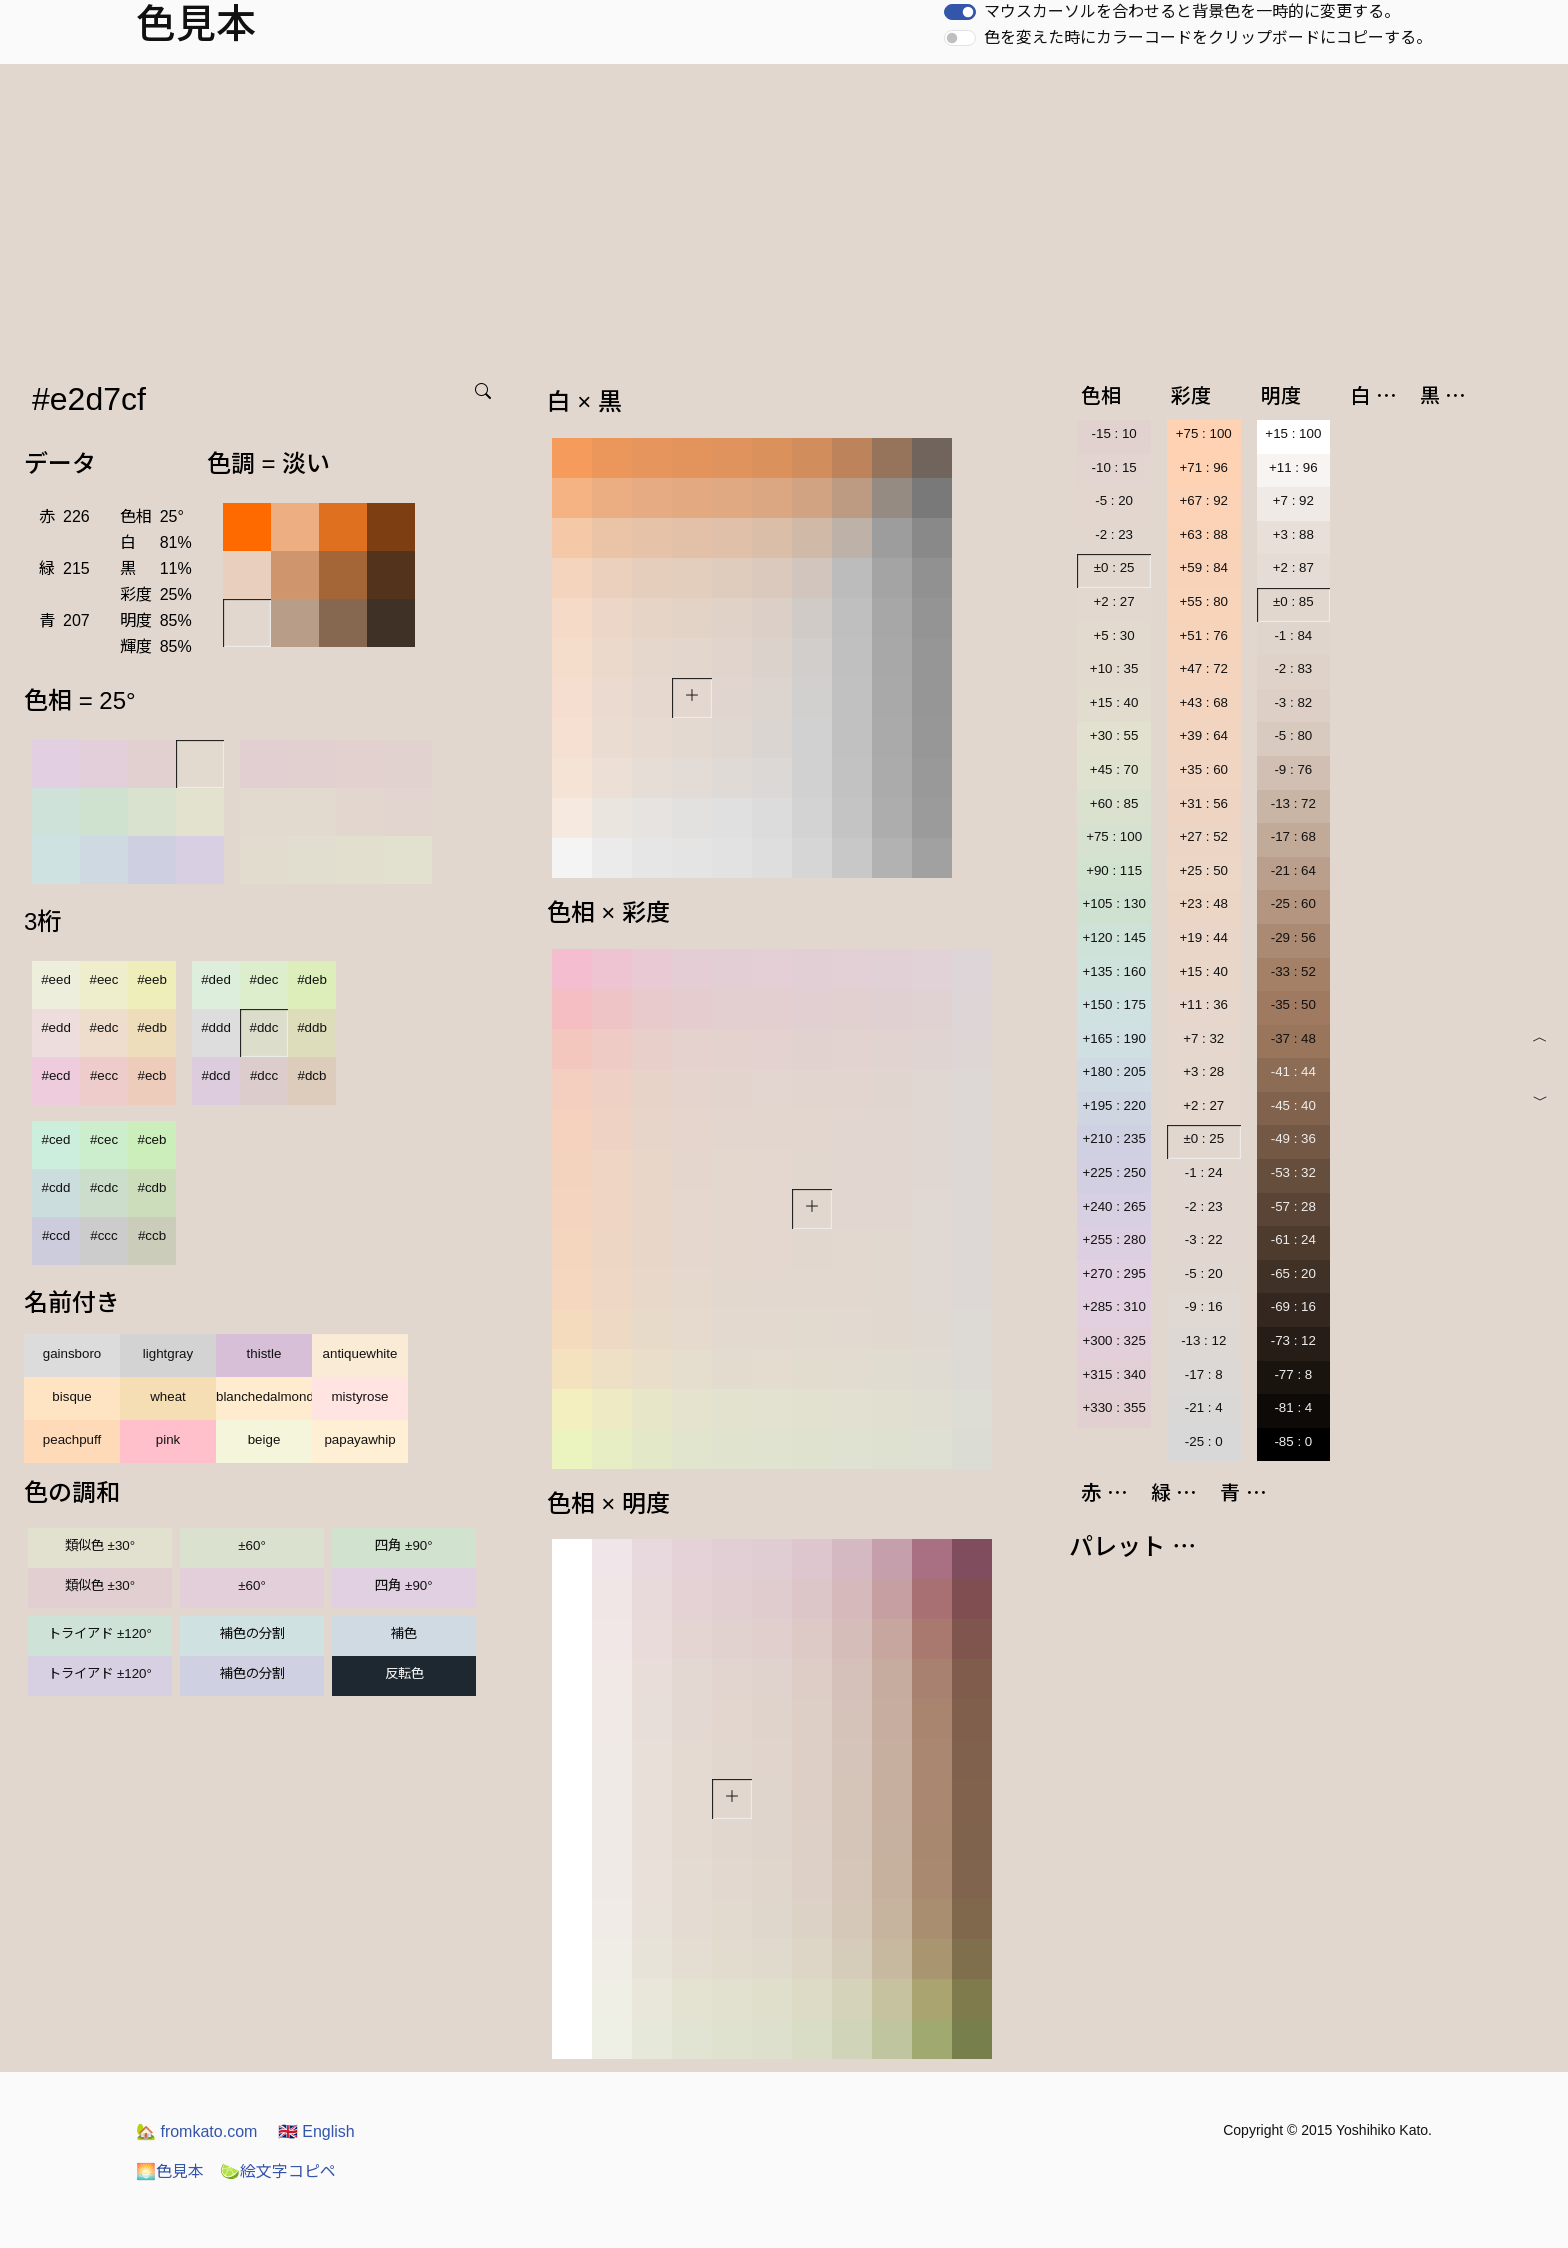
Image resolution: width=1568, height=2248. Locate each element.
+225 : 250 (1113, 1172)
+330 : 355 (1113, 1407)
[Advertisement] (784, 214)
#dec (264, 979)
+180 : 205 (1113, 1071)
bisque (71, 1396)
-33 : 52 (1293, 971)
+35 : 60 (1203, 769)
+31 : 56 (1203, 803)
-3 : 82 (1293, 702)
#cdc (104, 1187)
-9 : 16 (1204, 1306)
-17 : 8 (1204, 1374)
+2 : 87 (1293, 567)
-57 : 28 (1293, 1206)
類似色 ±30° (100, 1545)
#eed (56, 979)
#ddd (216, 1027)
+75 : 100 (1114, 836)
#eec (104, 979)
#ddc (264, 1027)
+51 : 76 (1203, 635)
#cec (104, 1139)
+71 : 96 (1203, 467)
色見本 (170, 2171)
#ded (216, 979)
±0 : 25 (1114, 567)
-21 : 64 (1293, 870)
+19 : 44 (1203, 937)
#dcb (312, 1075)
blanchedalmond (264, 1396)
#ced (56, 1139)
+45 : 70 (1114, 769)
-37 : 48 (1293, 1038)
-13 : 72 (1293, 803)
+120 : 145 (1113, 937)
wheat (168, 1396)
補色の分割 (252, 1633)
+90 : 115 (1114, 870)
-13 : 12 (1203, 1340)
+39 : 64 (1203, 735)
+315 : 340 (1113, 1374)
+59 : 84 (1203, 567)
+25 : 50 (1203, 870)
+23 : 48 (1203, 903)
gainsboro (72, 1353)
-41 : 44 (1293, 1071)
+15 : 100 (1293, 433)
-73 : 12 (1293, 1340)
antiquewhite (360, 1353)
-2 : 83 (1293, 668)
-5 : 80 (1293, 735)
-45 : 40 (1293, 1105)
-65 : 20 (1293, 1273)
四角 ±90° (403, 1545)
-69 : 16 (1293, 1306)
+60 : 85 (1114, 803)
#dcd (216, 1075)
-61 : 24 (1293, 1239)
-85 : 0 (1293, 1441)
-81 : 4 (1293, 1407)
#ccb (152, 1235)
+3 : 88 (1293, 534)
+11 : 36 (1203, 1004)
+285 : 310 (1113, 1306)
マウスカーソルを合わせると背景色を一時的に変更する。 (1192, 11)
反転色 (404, 1673)
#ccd (56, 1235)
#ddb (312, 1027)
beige (264, 1439)
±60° (251, 1545)
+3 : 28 (1203, 1071)
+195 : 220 (1113, 1105)
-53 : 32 (1293, 1172)
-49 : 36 (1293, 1138)
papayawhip (359, 1439)
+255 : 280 (1113, 1239)
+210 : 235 (1113, 1138)
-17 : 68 (1293, 836)
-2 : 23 (1114, 534)
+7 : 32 (1203, 1038)
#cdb (152, 1187)
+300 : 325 (1113, 1340)
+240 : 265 (1113, 1206)
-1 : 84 (1293, 635)
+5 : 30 (1114, 635)
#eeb (152, 979)
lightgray (168, 1353)
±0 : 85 (1293, 601)
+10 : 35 (1114, 668)
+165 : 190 (1113, 1038)
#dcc (264, 1075)
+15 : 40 (1114, 702)
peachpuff (72, 1439)
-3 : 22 (1204, 1239)
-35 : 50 (1293, 1004)
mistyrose (359, 1396)
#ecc (104, 1075)
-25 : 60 (1293, 903)
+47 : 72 (1203, 668)
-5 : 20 (1114, 500)
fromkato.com (196, 2131)
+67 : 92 (1203, 500)
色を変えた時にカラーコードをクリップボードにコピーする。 (1208, 37)
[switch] (960, 12)
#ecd (56, 1075)
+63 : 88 (1203, 534)
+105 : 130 (1113, 903)
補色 (404, 1633)
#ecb (152, 1075)
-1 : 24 (1204, 1172)
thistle (264, 1353)
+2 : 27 (1114, 601)
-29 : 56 (1293, 937)
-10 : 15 (1114, 467)
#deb (312, 979)
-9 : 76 (1293, 769)
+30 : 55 (1114, 735)
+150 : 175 (1113, 1004)
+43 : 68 (1203, 702)
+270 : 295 (1113, 1273)
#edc (104, 1027)
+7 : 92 (1293, 500)
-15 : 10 (1114, 433)
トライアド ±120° (100, 1633)
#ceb (152, 1139)
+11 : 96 (1293, 467)
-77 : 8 (1293, 1374)
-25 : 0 (1204, 1441)
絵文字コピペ (278, 2171)
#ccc (103, 1235)
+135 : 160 (1113, 971)
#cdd (56, 1187)
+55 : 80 (1203, 601)
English (316, 2131)
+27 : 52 (1203, 836)
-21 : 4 (1204, 1407)
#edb (152, 1027)
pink (168, 1439)
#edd (56, 1027)
